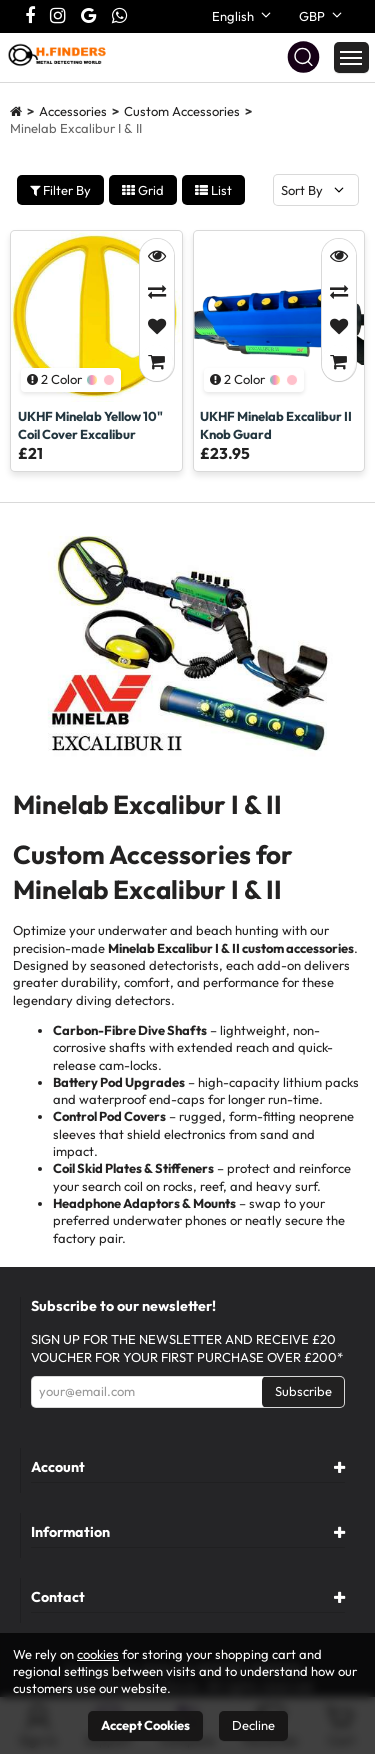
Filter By (60, 190)
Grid (143, 190)
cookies (98, 1654)
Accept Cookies (145, 1725)
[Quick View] (157, 256)
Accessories (73, 111)
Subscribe (303, 1391)
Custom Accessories (182, 111)
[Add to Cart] (156, 362)
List (213, 190)
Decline (253, 1725)
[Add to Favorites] (157, 327)
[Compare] (157, 292)
